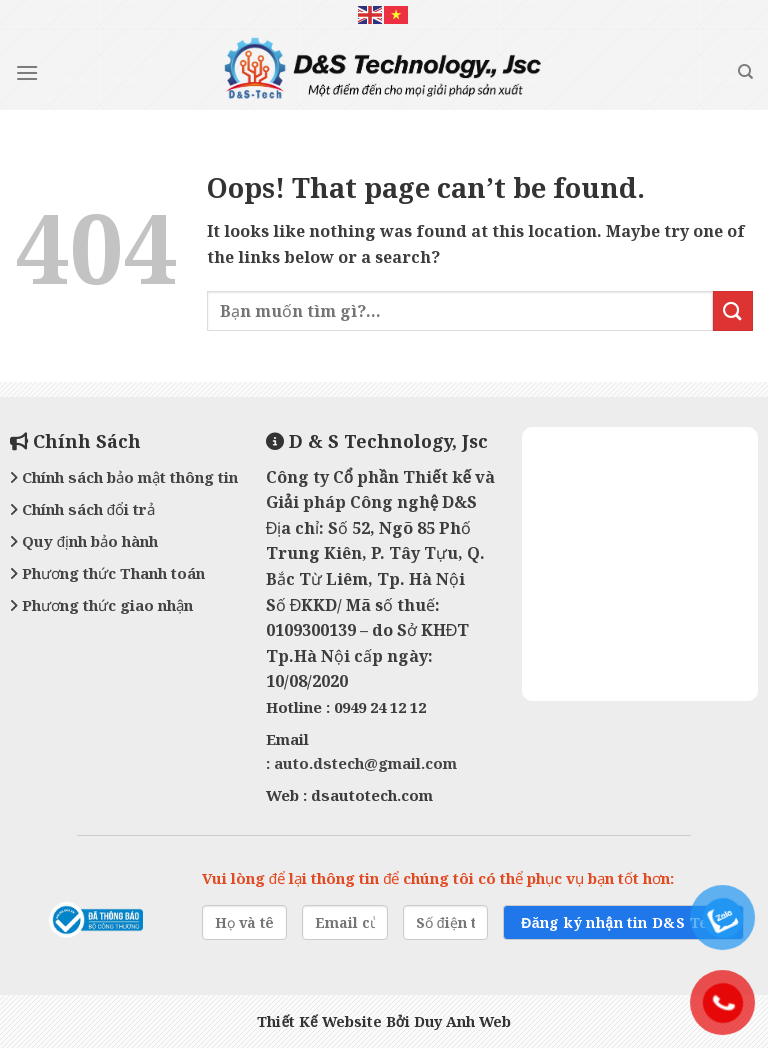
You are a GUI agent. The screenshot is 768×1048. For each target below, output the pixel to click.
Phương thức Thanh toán (107, 573)
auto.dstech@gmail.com (365, 763)
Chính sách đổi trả (82, 509)
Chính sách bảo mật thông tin (124, 477)
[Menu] (27, 72)
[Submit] (733, 310)
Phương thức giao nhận (101, 605)
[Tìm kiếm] (745, 72)
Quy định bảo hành (84, 541)
